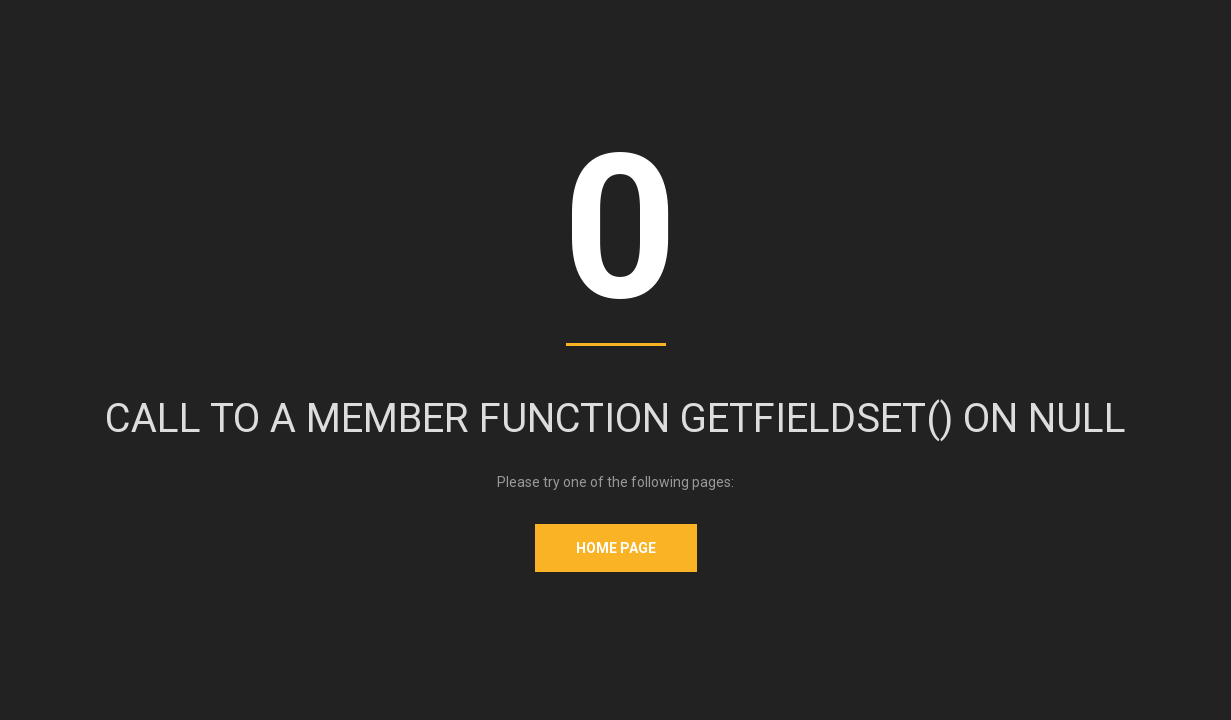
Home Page (616, 548)
